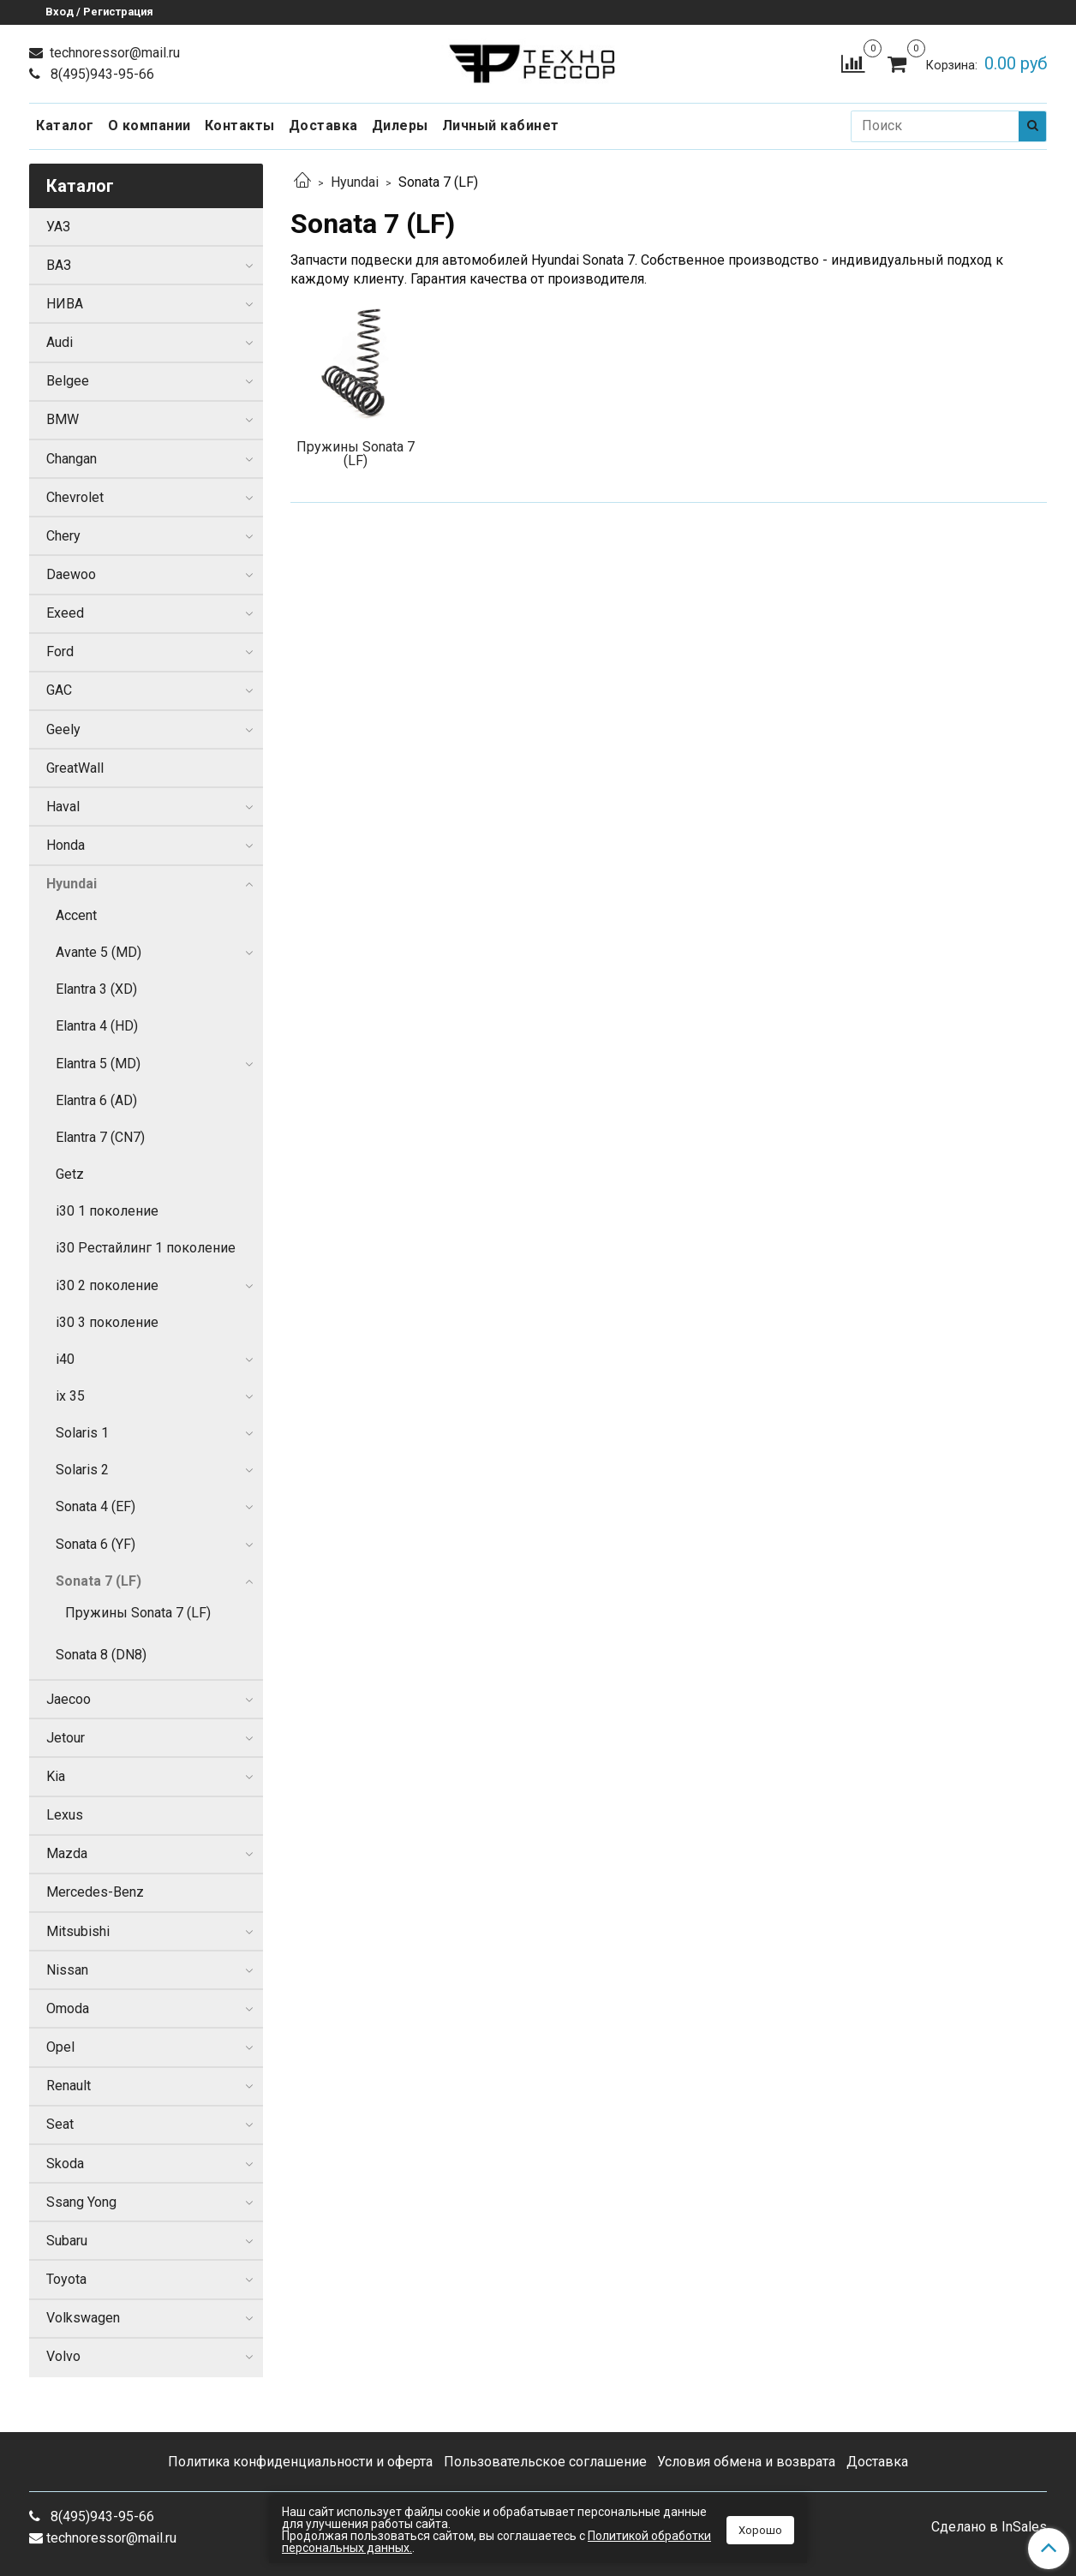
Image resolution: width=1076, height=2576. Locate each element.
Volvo (63, 2356)
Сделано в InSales (989, 2527)
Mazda (66, 1853)
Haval (63, 806)
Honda (65, 845)
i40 (65, 1359)
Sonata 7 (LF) (98, 1581)
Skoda (65, 2163)
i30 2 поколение (107, 1285)
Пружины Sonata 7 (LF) (138, 1613)
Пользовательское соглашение (545, 2461)
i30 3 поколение (107, 1322)
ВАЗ (58, 265)
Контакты (240, 125)
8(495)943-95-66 (100, 74)
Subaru (66, 2240)
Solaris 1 (82, 1433)
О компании (149, 125)
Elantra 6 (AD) (96, 1100)
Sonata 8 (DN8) (101, 1655)
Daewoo (71, 574)
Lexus (64, 1815)
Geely (63, 729)
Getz (70, 1174)
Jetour (65, 1738)
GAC (59, 690)
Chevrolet (75, 497)
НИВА (64, 304)
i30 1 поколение (107, 1211)
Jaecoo (68, 1699)
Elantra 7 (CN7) (100, 1137)
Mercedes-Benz (95, 1892)
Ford (60, 651)
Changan (71, 459)
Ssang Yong (81, 2202)
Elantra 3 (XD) (96, 989)
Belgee (67, 381)
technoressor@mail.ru (113, 53)
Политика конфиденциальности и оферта (300, 2461)
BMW (62, 419)
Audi (59, 342)
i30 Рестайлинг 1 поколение (146, 1248)
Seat (60, 2124)
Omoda (67, 2008)
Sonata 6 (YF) (95, 1544)
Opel (60, 2047)
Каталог (65, 125)
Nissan (67, 1970)
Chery (63, 536)
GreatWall (75, 768)
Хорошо (760, 2530)
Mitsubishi (78, 1931)
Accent (76, 915)
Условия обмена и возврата (746, 2461)
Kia (55, 1776)
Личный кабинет (500, 125)
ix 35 (70, 1396)
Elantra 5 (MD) (98, 1063)
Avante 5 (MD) (98, 952)
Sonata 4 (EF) (95, 1506)
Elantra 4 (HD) (97, 1026)
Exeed (65, 613)
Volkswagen (83, 2318)
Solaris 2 (82, 1469)
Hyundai (355, 182)
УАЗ (58, 226)
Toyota (66, 2279)
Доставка (323, 125)
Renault (68, 2085)
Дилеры (400, 125)
